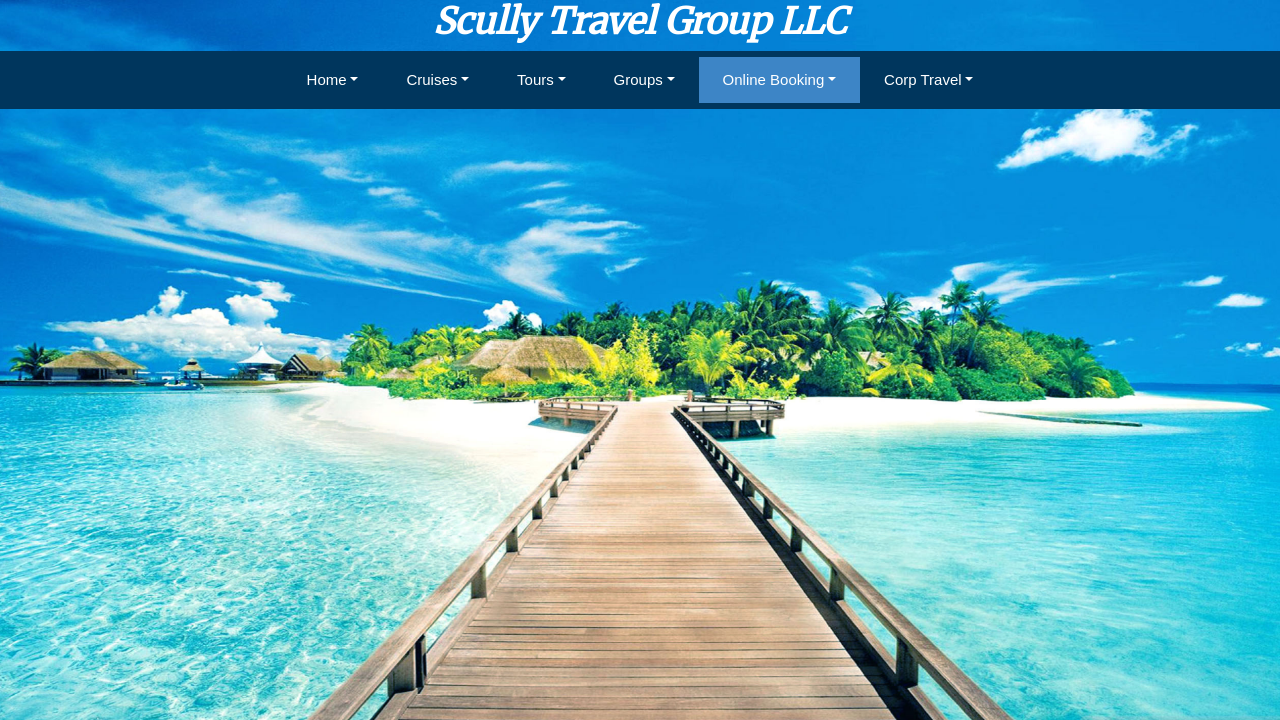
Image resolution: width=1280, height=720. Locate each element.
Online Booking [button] (774, 79)
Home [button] (327, 79)
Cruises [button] (431, 79)
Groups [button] (638, 79)
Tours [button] (535, 79)
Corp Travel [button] (923, 79)
